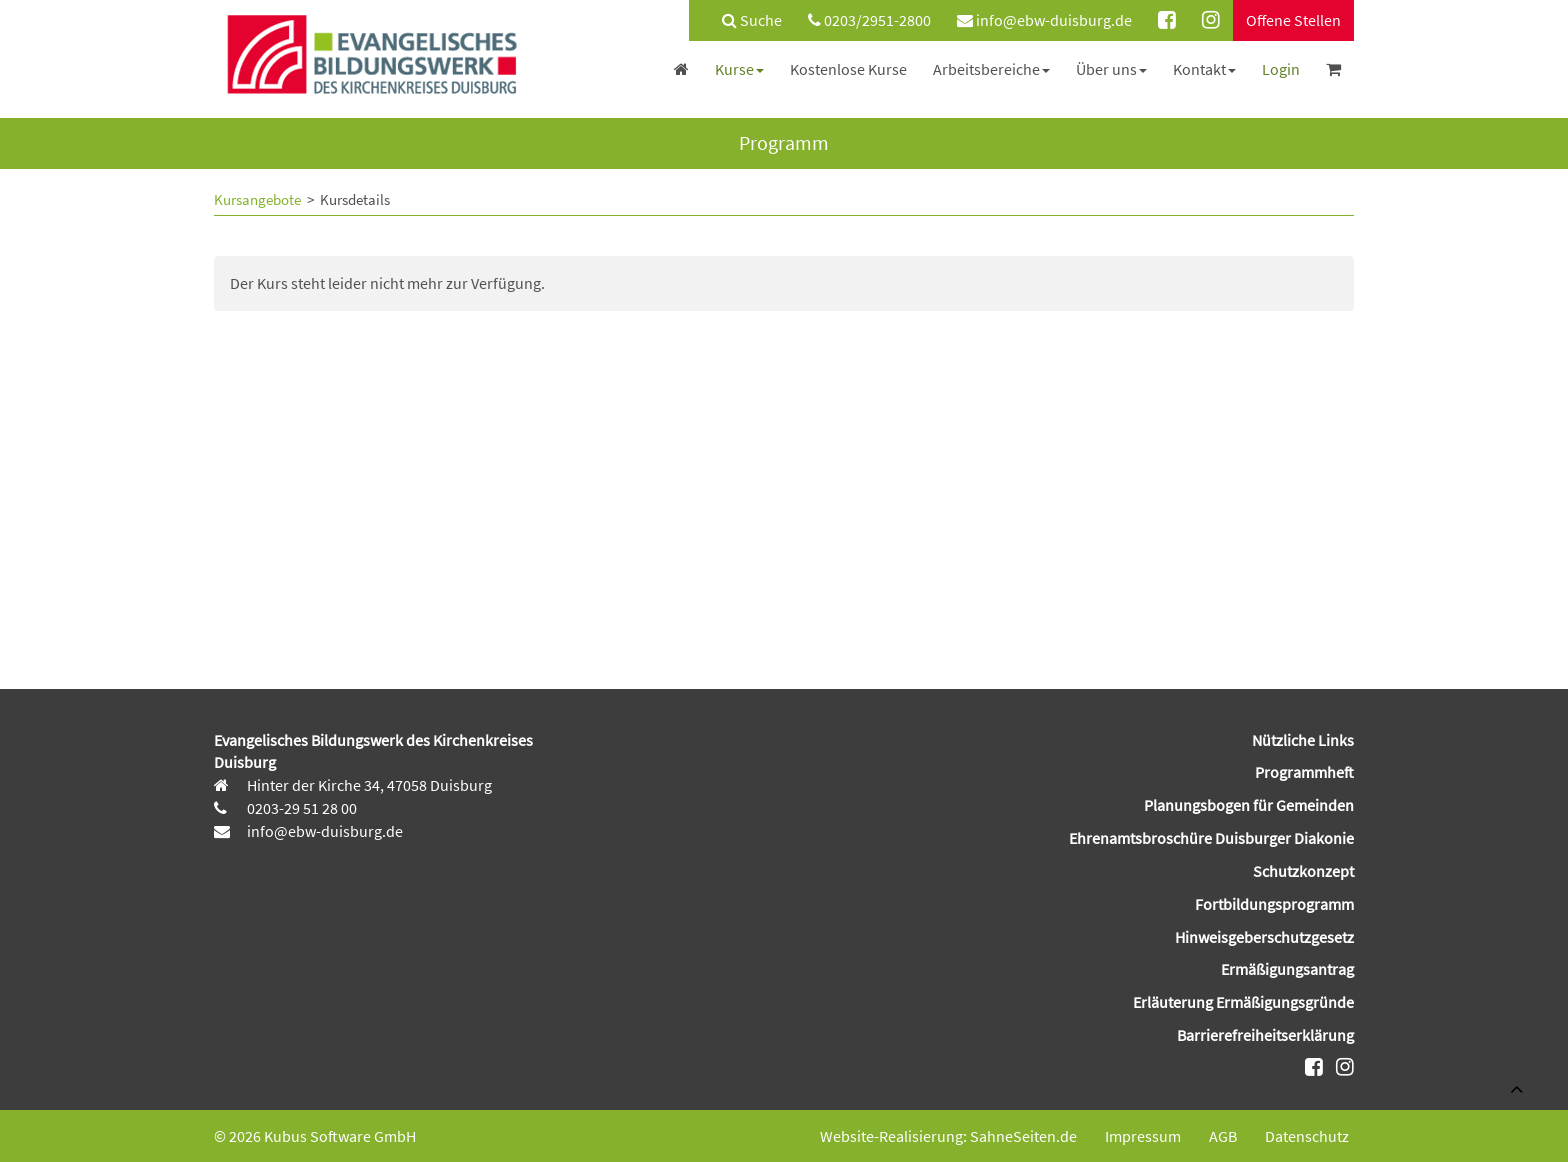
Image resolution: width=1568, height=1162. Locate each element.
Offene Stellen (1293, 20)
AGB (1223, 1136)
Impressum (1143, 1136)
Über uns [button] (1111, 69)
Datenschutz (1307, 1136)
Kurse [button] (739, 69)
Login (1281, 69)
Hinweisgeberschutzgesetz (1264, 937)
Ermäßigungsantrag (1287, 969)
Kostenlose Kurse (848, 69)
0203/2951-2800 (869, 20)
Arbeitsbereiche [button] (991, 69)
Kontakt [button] (1204, 69)
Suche (752, 20)
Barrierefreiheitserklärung (1265, 1035)
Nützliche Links (1303, 740)
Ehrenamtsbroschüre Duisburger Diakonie (1211, 838)
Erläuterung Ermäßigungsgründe (1243, 1002)
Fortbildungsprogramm (1274, 904)
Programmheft (1304, 772)
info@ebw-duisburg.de (1044, 20)
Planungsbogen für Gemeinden (1249, 805)
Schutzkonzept (1303, 871)
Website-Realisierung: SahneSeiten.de (948, 1136)
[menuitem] (742, 20)
